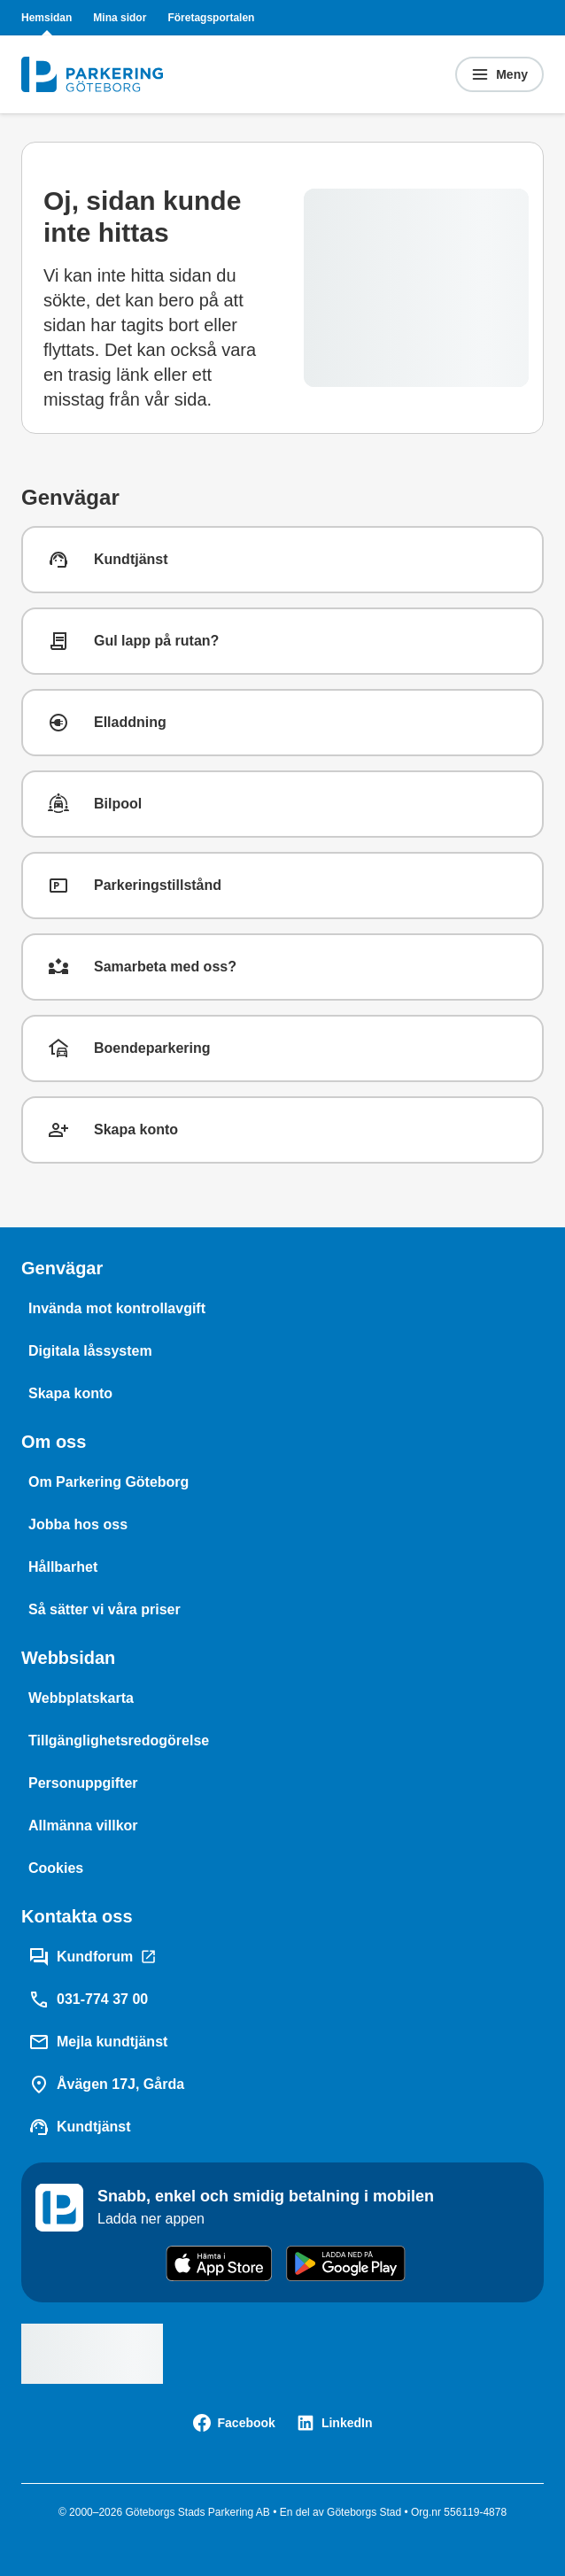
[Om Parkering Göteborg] (108, 1482)
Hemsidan (46, 18)
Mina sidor (119, 18)
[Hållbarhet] (62, 1567)
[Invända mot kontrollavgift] (117, 1309)
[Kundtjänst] (79, 2127)
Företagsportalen (210, 18)
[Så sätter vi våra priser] (104, 1610)
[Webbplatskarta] (81, 1698)
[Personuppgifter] (83, 1783)
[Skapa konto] (70, 1394)
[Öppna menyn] (499, 74)
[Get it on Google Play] (346, 2263)
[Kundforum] (92, 1957)
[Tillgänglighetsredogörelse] (118, 1741)
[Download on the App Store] (219, 2263)
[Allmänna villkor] (83, 1826)
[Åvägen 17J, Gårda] (106, 2084)
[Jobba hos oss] (78, 1525)
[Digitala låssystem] (90, 1351)
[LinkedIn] (335, 2423)
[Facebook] (234, 2423)
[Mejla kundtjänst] (97, 2042)
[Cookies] (55, 1868)
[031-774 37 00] (88, 1999)
